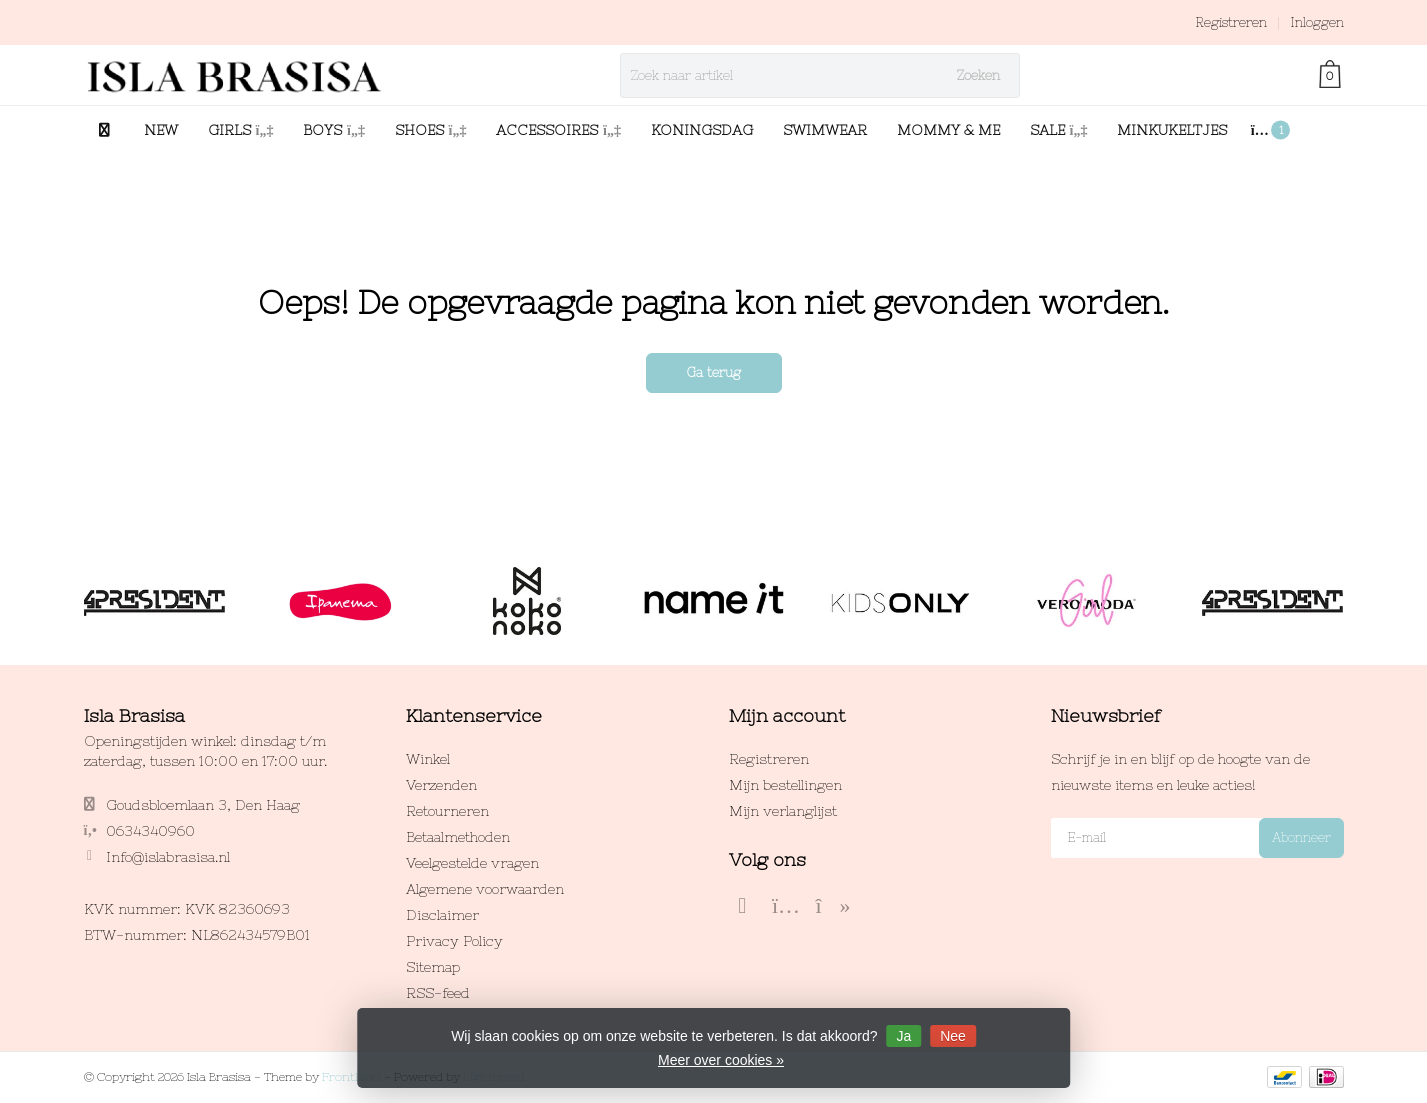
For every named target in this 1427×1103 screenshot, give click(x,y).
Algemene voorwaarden (485, 889)
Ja (903, 1036)
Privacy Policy (454, 941)
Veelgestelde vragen (472, 863)
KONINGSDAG (702, 130)
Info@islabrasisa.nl (168, 857)
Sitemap (433, 967)
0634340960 (150, 831)
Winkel (428, 759)
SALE (1059, 130)
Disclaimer (442, 915)
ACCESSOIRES (558, 130)
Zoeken (978, 75)
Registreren (1231, 22)
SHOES (431, 130)
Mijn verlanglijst (783, 811)
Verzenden (441, 785)
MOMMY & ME (948, 130)
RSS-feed (438, 993)
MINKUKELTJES (1172, 130)
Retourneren (447, 811)
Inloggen (1317, 22)
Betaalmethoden (458, 837)
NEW (161, 130)
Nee (953, 1036)
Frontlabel (351, 1077)
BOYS (334, 130)
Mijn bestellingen (785, 785)
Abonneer (1301, 837)
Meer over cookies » (721, 1060)
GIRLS (241, 130)
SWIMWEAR (825, 130)
